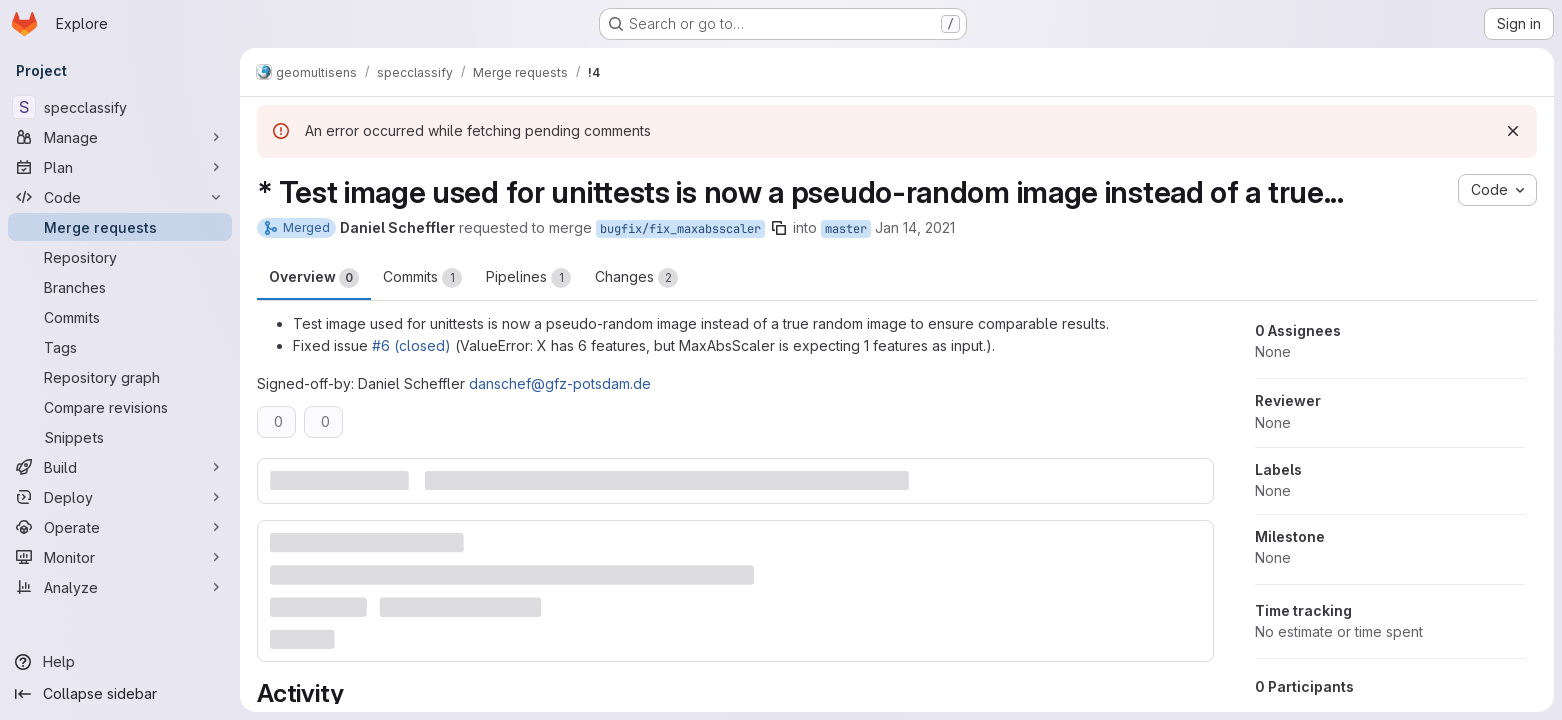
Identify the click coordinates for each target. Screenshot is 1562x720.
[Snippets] (120, 437)
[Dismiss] (1513, 131)
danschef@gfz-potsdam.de (560, 383)
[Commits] (120, 317)
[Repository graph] (120, 377)
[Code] (120, 197)
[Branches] (120, 287)
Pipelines (528, 278)
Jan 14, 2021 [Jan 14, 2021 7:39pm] (915, 227)
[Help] (120, 662)
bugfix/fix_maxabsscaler (680, 229)
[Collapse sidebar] (120, 694)
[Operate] (120, 527)
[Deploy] (120, 497)
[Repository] (120, 257)
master (846, 229)
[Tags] (120, 347)
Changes (636, 278)
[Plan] (120, 167)
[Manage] (120, 137)
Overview (314, 278)
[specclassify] (120, 107)
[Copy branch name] (779, 228)
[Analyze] (120, 587)
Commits (422, 278)
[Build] (120, 467)
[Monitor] (120, 557)
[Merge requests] (120, 227)
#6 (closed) (411, 345)
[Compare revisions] (120, 407)
